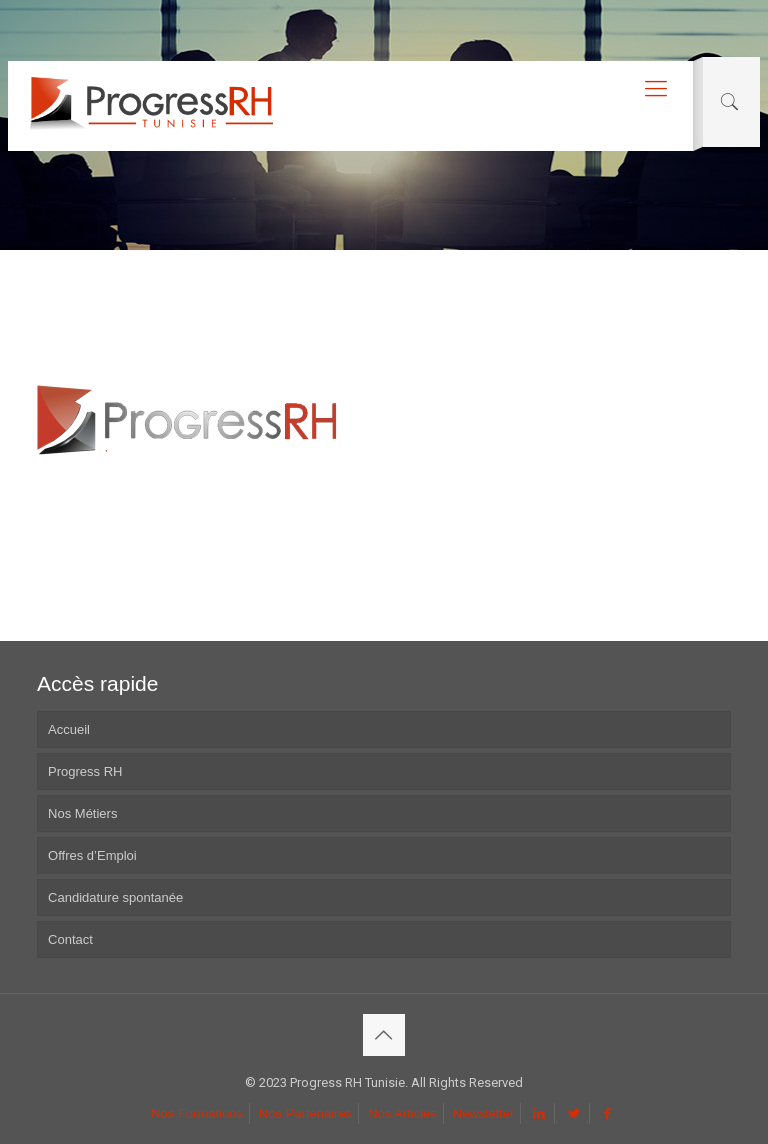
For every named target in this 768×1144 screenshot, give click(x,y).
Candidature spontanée (115, 897)
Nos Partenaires (305, 1113)
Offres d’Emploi (92, 855)
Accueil (69, 729)
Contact (70, 939)
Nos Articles (402, 1113)
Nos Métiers (82, 813)
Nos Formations (197, 1113)
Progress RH (85, 771)
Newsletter (483, 1113)
